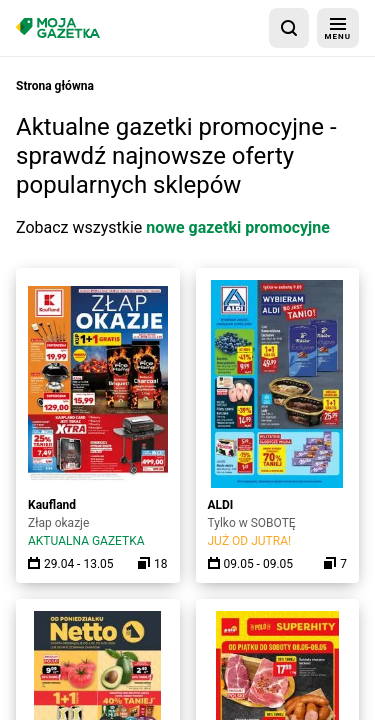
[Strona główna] (58, 27)
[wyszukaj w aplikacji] (289, 28)
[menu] (338, 28)
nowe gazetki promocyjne (238, 227)
